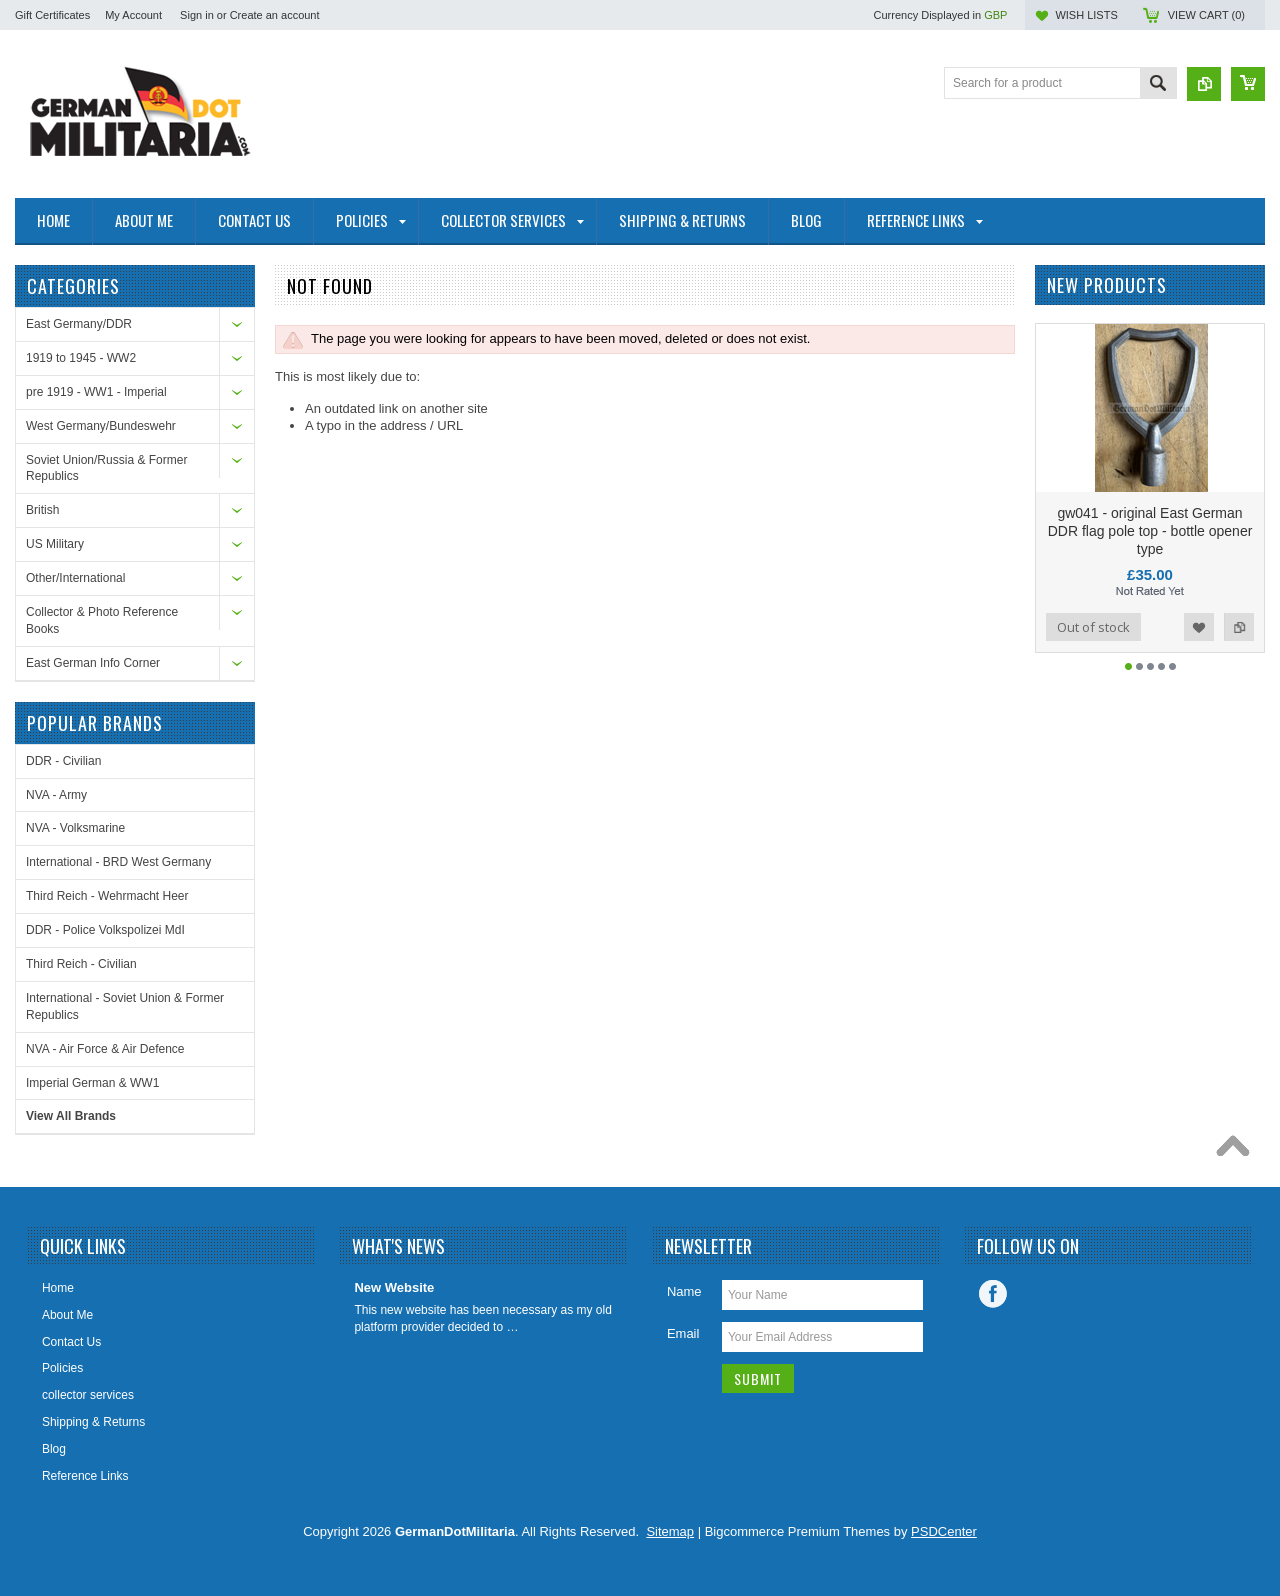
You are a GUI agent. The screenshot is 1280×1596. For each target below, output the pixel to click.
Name (684, 1291)
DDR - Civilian (63, 761)
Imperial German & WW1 (92, 1083)
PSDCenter (944, 1531)
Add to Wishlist (1199, 627)
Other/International (75, 578)
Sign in (197, 15)
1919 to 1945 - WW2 (81, 358)
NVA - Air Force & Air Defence (105, 1049)
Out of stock (1093, 627)
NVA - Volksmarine (75, 828)
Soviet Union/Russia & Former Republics (106, 468)
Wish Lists (1086, 15)
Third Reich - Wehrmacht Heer (107, 896)
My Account (133, 15)
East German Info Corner (93, 663)
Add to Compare (1239, 627)
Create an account (275, 15)
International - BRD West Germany (118, 862)
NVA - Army (56, 795)
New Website (394, 1287)
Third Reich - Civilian (81, 964)
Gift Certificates (52, 15)
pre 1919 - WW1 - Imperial (96, 392)
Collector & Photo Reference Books (102, 620)
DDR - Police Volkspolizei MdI (105, 930)
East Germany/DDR (79, 324)
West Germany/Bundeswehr (101, 426)
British (42, 510)
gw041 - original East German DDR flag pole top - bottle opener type (1150, 531)
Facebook (993, 1294)
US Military (55, 544)
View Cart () (1206, 15)
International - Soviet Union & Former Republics (125, 1006)
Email (683, 1333)
